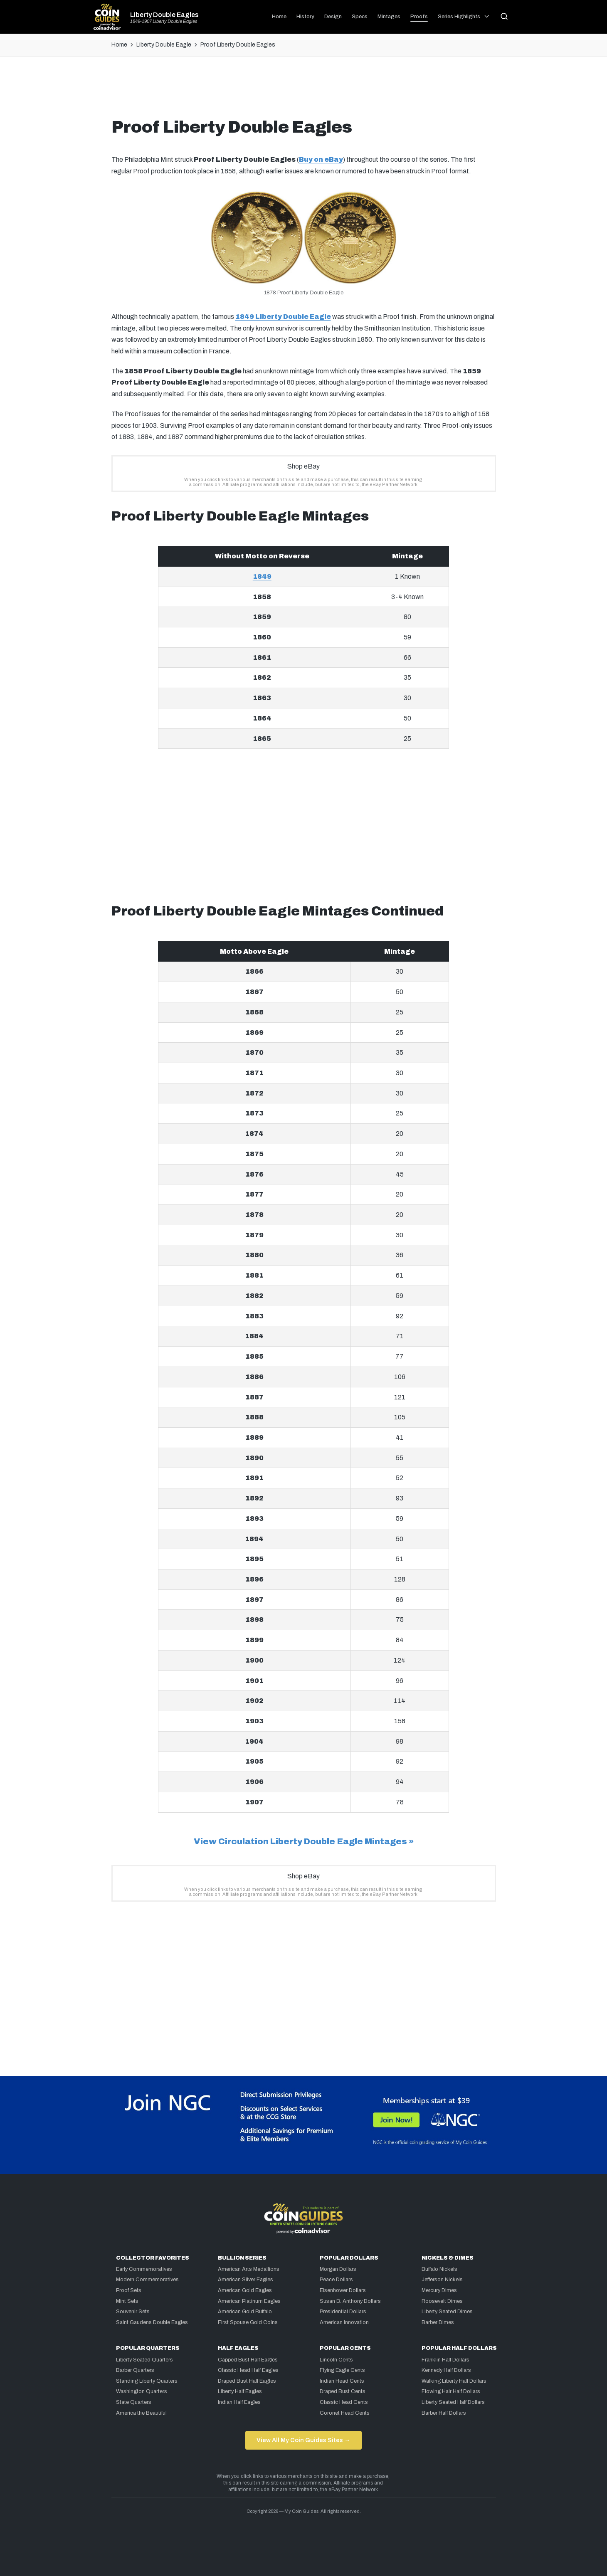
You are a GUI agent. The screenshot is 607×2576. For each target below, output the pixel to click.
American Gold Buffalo (245, 2311)
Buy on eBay (321, 159)
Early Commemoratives (144, 2269)
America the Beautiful (141, 2413)
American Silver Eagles (245, 2279)
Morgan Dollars (338, 2269)
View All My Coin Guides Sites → (303, 2440)
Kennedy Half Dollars (446, 2370)
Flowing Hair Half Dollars (451, 2391)
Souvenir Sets (133, 2311)
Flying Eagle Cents (342, 2370)
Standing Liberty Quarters (147, 2381)
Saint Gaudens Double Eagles (152, 2322)
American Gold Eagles (245, 2290)
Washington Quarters (141, 2391)
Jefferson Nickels (442, 2279)
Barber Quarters (135, 2370)
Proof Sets (128, 2290)
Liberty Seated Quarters (144, 2360)
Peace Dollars (336, 2279)
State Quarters (133, 2402)
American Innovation (344, 2322)
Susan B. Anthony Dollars (350, 2301)
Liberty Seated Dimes (447, 2311)
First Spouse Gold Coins (248, 2322)
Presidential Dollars (343, 2311)
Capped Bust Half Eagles (248, 2360)
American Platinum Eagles (249, 2301)
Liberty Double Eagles (164, 15)
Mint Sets (127, 2301)
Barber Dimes (438, 2322)
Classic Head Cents (344, 2402)
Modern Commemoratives (147, 2279)
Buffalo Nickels (439, 2269)
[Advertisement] (303, 90)
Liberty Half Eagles (240, 2391)
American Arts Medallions (248, 2269)
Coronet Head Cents (345, 2413)
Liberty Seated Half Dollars (453, 2402)
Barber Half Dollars (444, 2413)
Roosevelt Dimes (442, 2301)
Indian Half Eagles (239, 2402)
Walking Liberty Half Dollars (454, 2381)
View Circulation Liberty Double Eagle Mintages (300, 1841)
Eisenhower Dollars (343, 2290)
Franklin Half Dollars (445, 2360)
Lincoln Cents (336, 2360)
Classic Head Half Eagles (248, 2370)
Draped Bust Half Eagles (247, 2381)
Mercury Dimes (439, 2290)
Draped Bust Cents (342, 2391)
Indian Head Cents (342, 2381)
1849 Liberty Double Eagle (283, 316)
